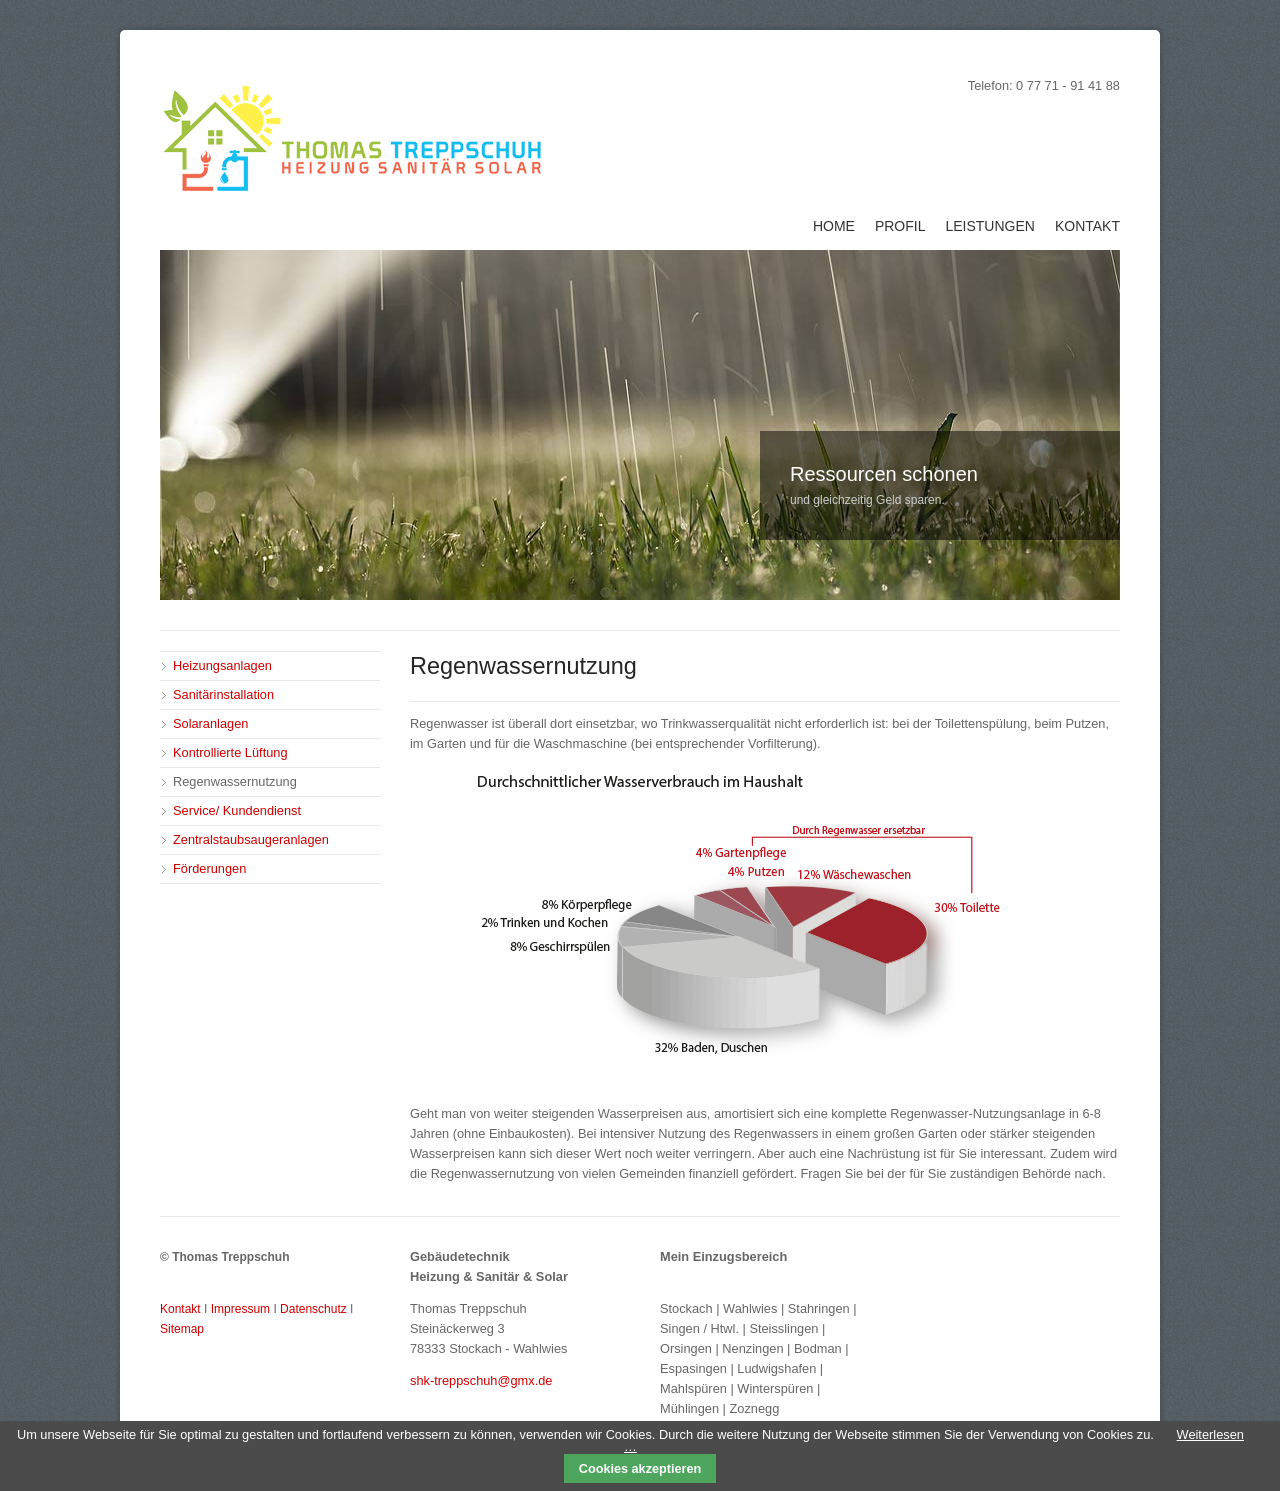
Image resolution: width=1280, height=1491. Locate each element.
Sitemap (182, 1329)
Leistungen (989, 226)
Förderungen (209, 868)
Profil (900, 226)
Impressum (240, 1309)
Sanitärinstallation (223, 694)
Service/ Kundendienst (237, 810)
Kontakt (1087, 226)
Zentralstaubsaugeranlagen (251, 839)
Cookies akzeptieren (640, 1469)
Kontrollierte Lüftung (230, 752)
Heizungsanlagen (222, 665)
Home (834, 226)
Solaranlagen (210, 723)
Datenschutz (313, 1309)
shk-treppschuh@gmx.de (481, 1380)
